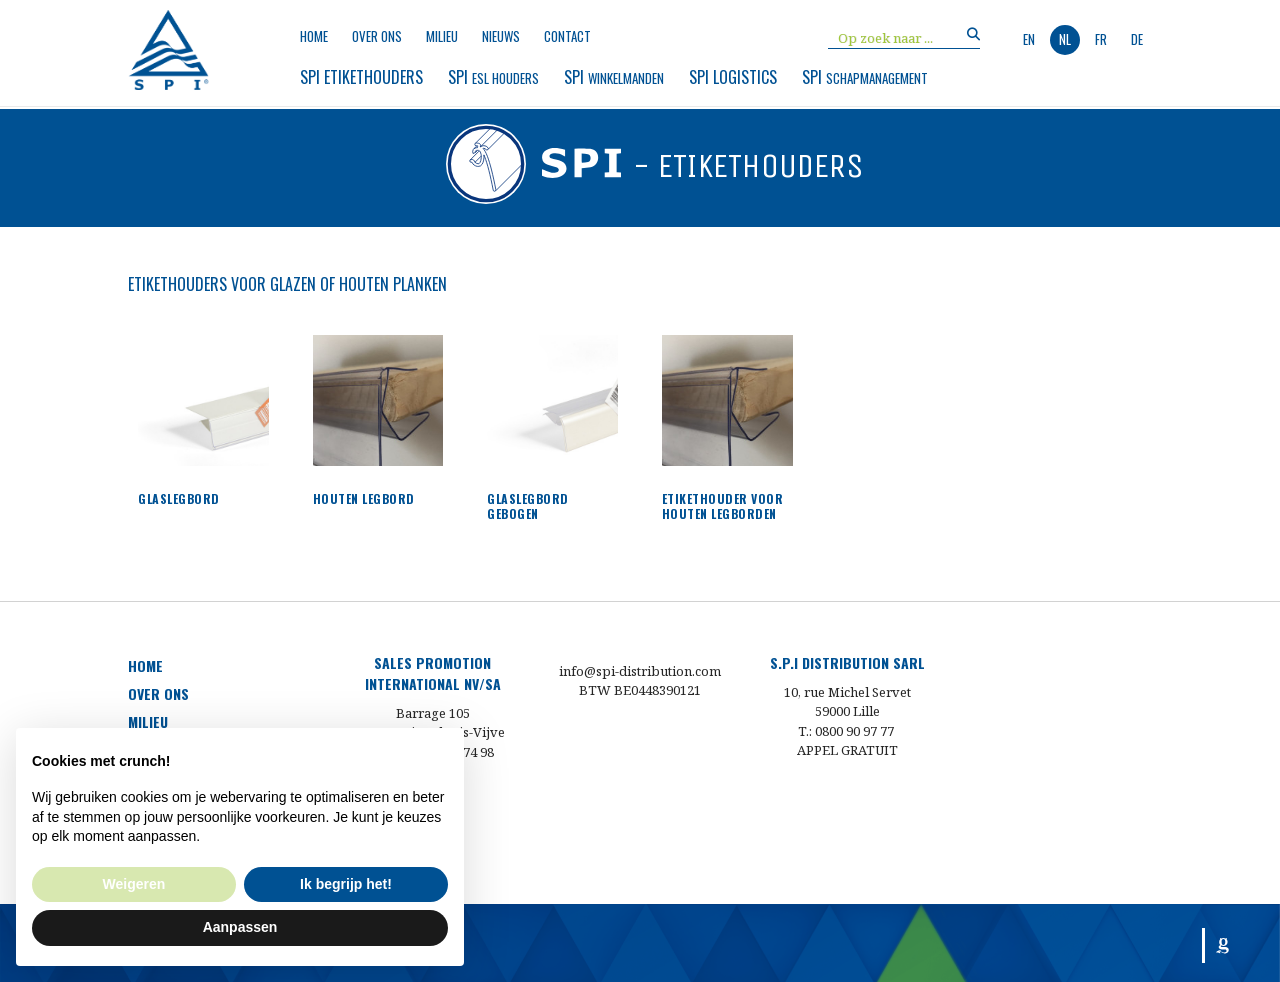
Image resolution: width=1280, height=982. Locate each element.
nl (1065, 39)
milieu (442, 36)
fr (1101, 39)
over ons (377, 36)
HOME (145, 665)
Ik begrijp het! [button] (346, 884)
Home (314, 36)
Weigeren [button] (134, 884)
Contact (567, 36)
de (1137, 39)
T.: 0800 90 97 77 (847, 731)
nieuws (501, 36)
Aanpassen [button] (240, 927)
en (1029, 39)
